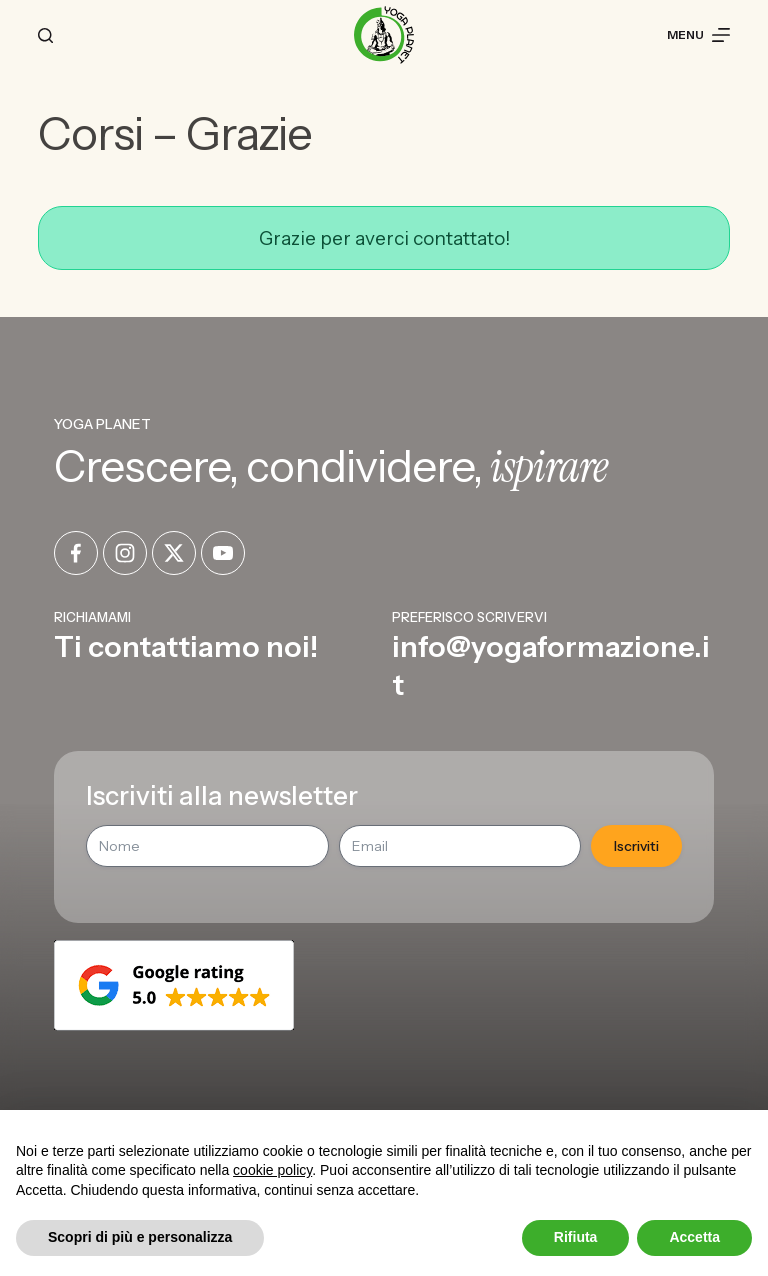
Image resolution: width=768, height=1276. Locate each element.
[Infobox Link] (215, 655)
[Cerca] (45, 35)
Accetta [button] (694, 1237)
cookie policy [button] (272, 1170)
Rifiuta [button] (576, 1237)
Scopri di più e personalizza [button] (140, 1237)
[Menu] (698, 35)
